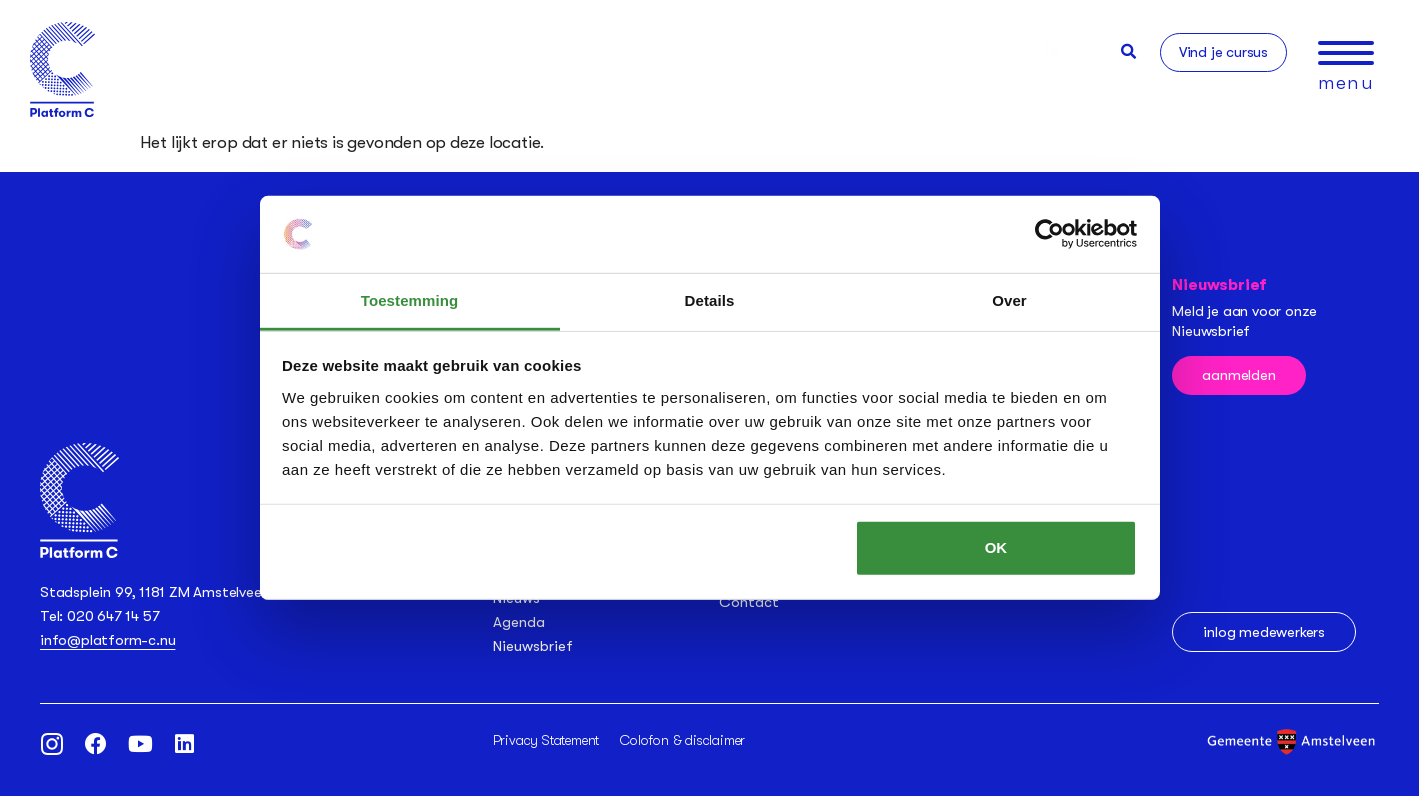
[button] (1128, 51)
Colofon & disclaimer (682, 740)
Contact (749, 602)
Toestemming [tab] (410, 300)
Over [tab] (1009, 300)
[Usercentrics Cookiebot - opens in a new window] (1049, 234)
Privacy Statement (546, 740)
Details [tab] (710, 300)
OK (996, 547)
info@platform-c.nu (107, 640)
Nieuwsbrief (533, 646)
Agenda (519, 622)
